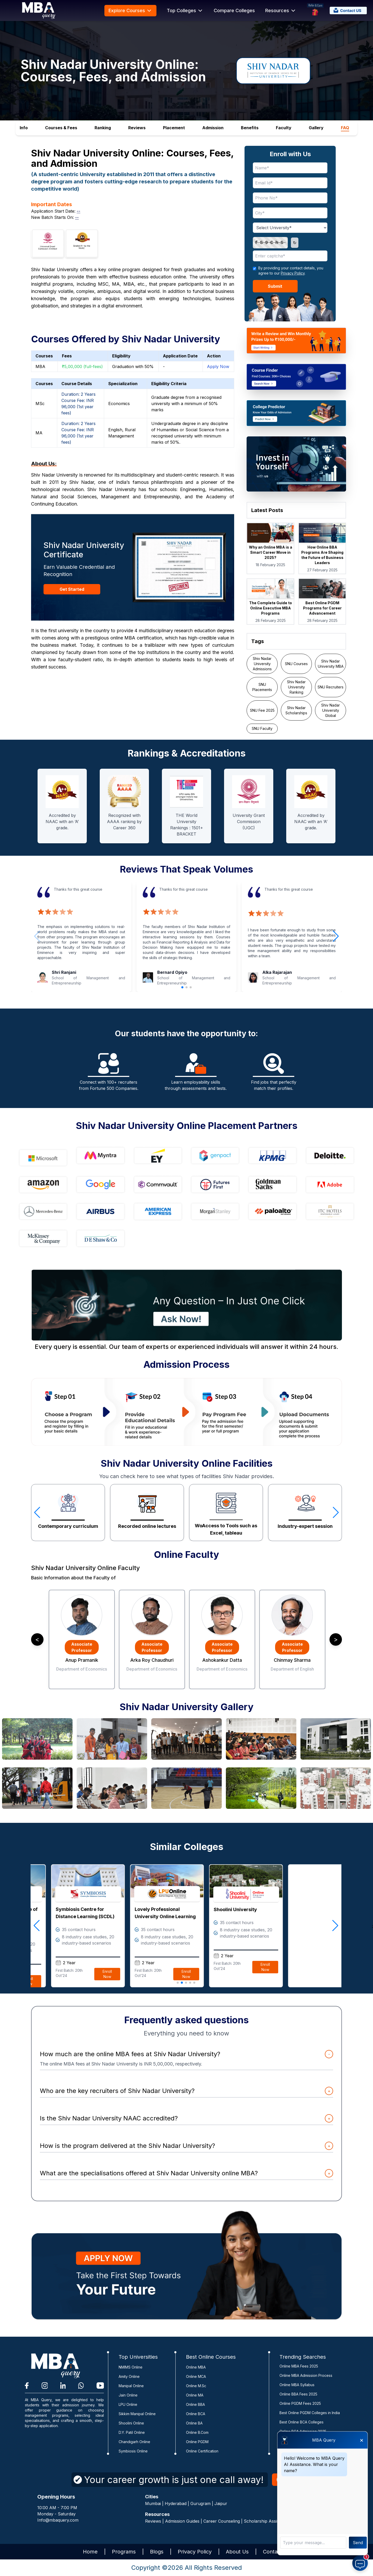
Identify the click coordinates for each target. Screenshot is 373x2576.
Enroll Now (165, 1985)
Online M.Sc (196, 2386)
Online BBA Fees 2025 (298, 2394)
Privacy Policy (293, 273)
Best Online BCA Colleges (301, 2422)
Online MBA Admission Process (305, 2375)
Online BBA (195, 2404)
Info (24, 127)
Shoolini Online (131, 2423)
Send (358, 2542)
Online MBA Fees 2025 (298, 2366)
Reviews (137, 127)
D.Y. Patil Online (132, 2432)
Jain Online (128, 2395)
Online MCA (196, 2376)
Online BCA (195, 2414)
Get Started (72, 589)
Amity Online (129, 2376)
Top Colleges (185, 11)
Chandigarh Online (134, 2442)
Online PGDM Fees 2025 (300, 2403)
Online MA (194, 2395)
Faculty (283, 127)
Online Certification (202, 2451)
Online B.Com (197, 2432)
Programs (124, 2552)
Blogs (156, 2552)
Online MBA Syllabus (296, 2385)
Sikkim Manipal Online (137, 2414)
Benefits (250, 127)
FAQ (345, 127)
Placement (174, 127)
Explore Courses (130, 11)
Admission (213, 127)
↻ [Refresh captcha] (294, 242)
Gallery (316, 127)
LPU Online (128, 2404)
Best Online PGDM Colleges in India (309, 2412)
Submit (275, 286)
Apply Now (218, 366)
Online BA (194, 2423)
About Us (237, 2552)
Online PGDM (197, 2442)
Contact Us (276, 2552)
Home (90, 2552)
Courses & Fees (61, 127)
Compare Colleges (234, 10)
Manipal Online (131, 2386)
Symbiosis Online (133, 2451)
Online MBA (196, 2367)
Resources (280, 11)
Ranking (103, 127)
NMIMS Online (130, 2367)
